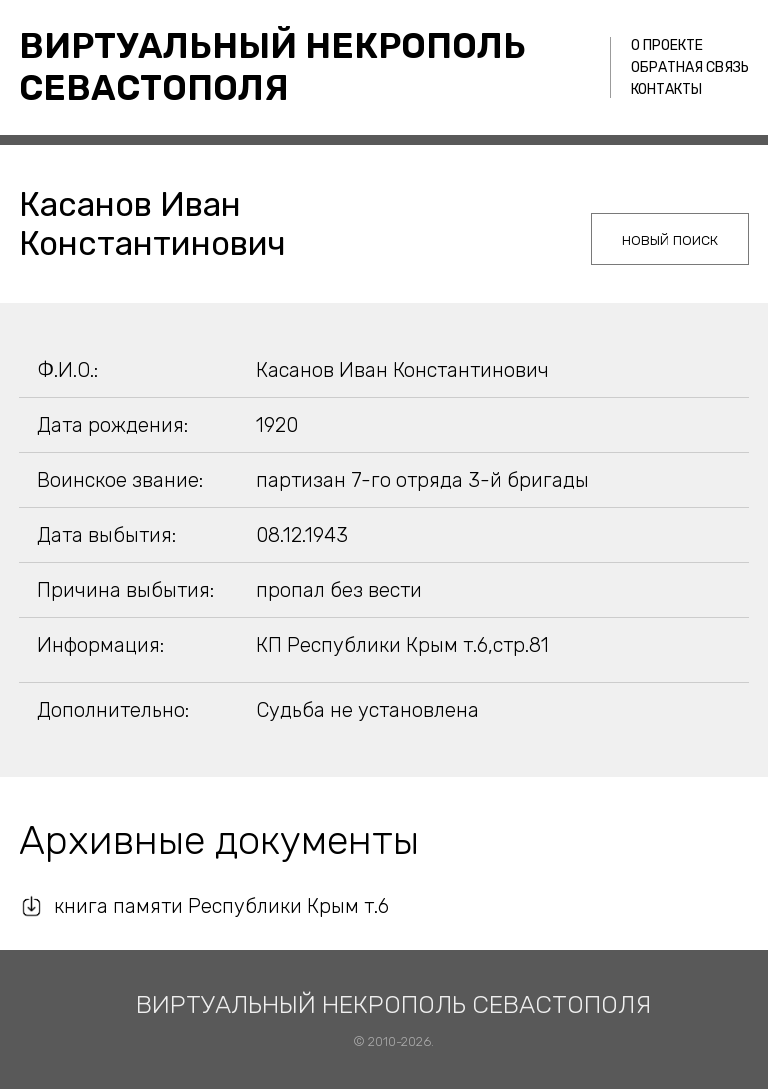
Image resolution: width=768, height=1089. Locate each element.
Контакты (666, 89)
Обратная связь (690, 67)
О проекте (667, 45)
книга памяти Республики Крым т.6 (221, 906)
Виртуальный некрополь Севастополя (272, 67)
